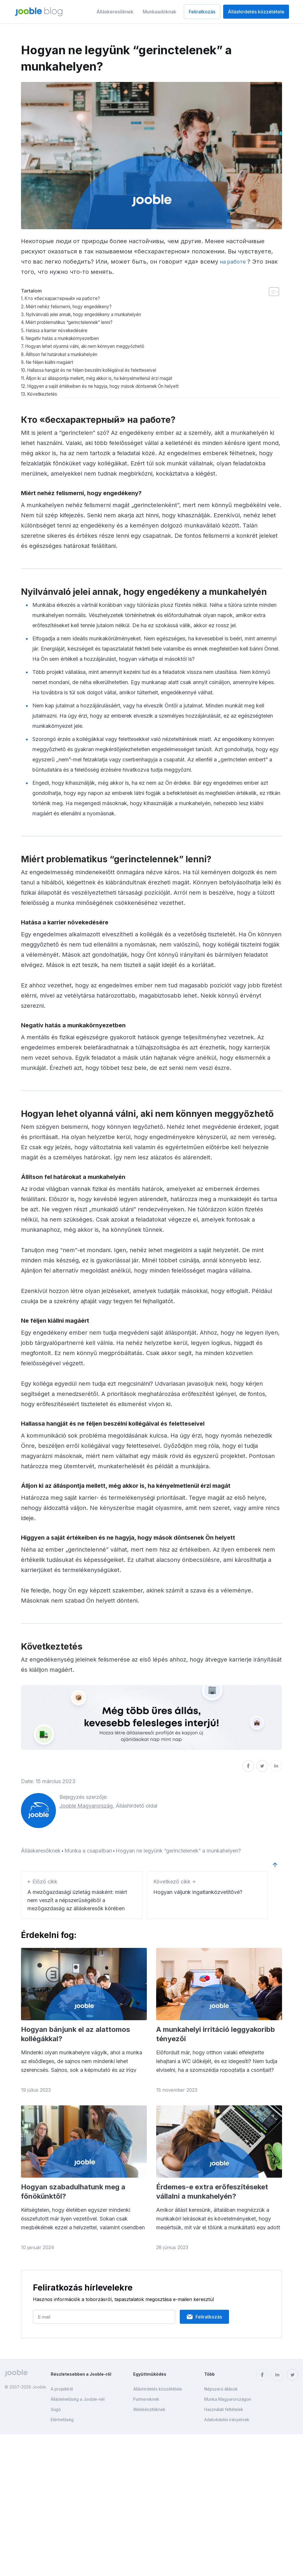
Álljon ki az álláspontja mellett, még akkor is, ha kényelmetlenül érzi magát (114, 378)
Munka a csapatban (88, 1851)
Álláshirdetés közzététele (256, 12)
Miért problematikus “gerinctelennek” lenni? (77, 322)
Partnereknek (146, 2399)
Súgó (56, 2409)
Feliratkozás (202, 12)
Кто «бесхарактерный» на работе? (68, 298)
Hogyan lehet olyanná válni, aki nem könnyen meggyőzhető (95, 346)
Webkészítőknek (149, 2409)
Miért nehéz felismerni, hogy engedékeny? (76, 306)
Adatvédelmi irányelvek (226, 2419)
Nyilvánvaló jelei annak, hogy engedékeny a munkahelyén (94, 314)
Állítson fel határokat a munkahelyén (69, 354)
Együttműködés (149, 2374)
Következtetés (45, 394)
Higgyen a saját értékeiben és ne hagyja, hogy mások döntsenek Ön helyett (117, 386)
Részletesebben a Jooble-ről (81, 2374)
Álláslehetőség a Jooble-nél (78, 2399)
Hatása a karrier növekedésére (62, 330)
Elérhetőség (62, 2419)
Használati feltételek (223, 2409)
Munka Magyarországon (227, 2399)
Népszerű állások (221, 2388)
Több (209, 2374)
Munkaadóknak (159, 12)
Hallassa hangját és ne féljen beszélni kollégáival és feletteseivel (104, 370)
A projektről (62, 2388)
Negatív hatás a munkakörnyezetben (69, 338)
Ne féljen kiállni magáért (54, 362)
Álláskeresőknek (114, 12)
